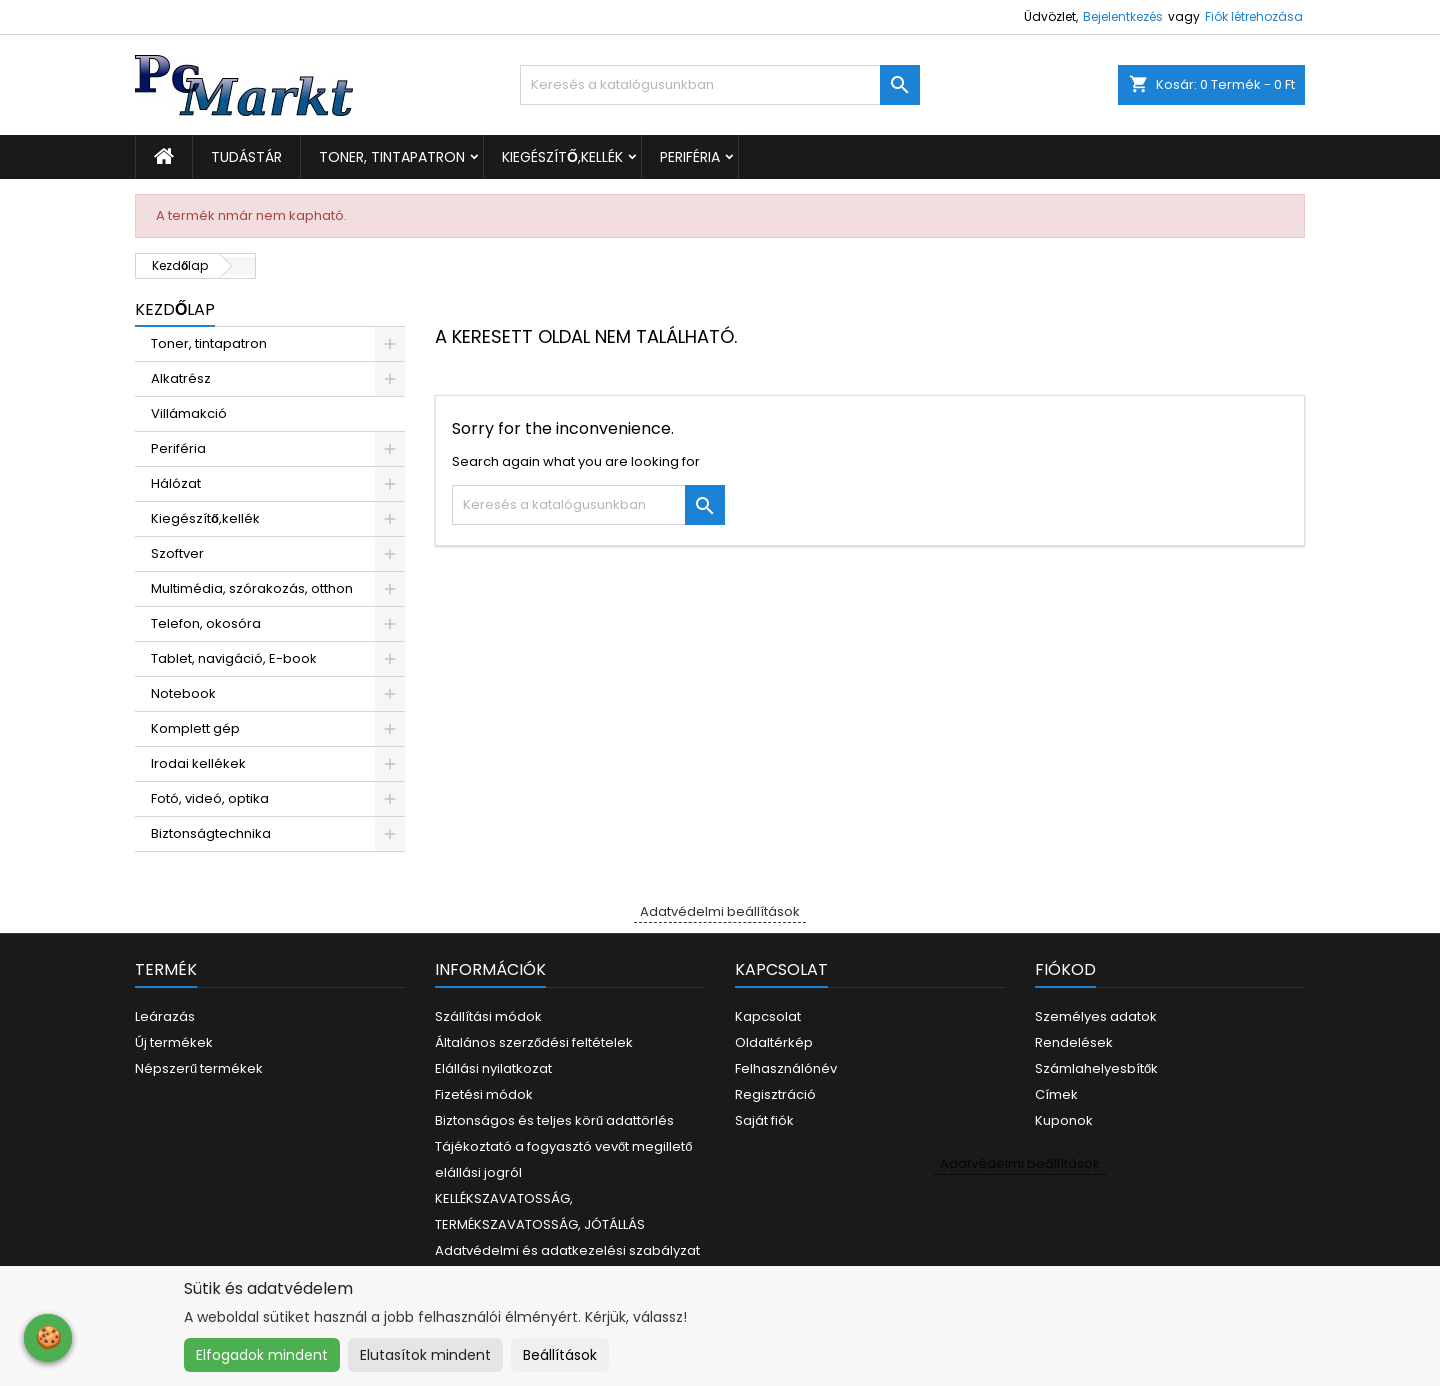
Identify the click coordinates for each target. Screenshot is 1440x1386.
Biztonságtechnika (211, 833)
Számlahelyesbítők (1096, 1068)
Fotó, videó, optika (210, 798)
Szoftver (177, 553)
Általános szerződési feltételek (534, 1042)
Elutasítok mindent (425, 1355)
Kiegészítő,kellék (562, 157)
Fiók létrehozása (1254, 16)
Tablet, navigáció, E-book (234, 658)
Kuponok (1064, 1120)
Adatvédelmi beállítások (720, 911)
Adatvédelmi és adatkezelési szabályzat (567, 1250)
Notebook (183, 693)
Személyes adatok (1096, 1016)
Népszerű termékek (199, 1068)
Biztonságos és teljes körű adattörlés (554, 1120)
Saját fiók (764, 1120)
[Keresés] (720, 85)
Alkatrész (181, 378)
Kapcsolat (768, 1016)
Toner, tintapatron (392, 157)
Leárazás (165, 1016)
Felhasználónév (786, 1068)
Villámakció (189, 413)
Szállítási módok (488, 1016)
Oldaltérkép (774, 1042)
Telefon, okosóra (206, 623)
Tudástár (246, 157)
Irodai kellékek (198, 763)
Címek (1056, 1094)
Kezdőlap (175, 309)
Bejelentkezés (1123, 16)
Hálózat (176, 483)
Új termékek (174, 1042)
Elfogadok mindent (262, 1355)
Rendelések (1074, 1042)
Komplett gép (195, 728)
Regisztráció (775, 1094)
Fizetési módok (484, 1094)
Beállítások (560, 1355)
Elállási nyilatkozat (493, 1068)
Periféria (690, 157)
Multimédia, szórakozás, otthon (252, 588)
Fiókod (1065, 969)
